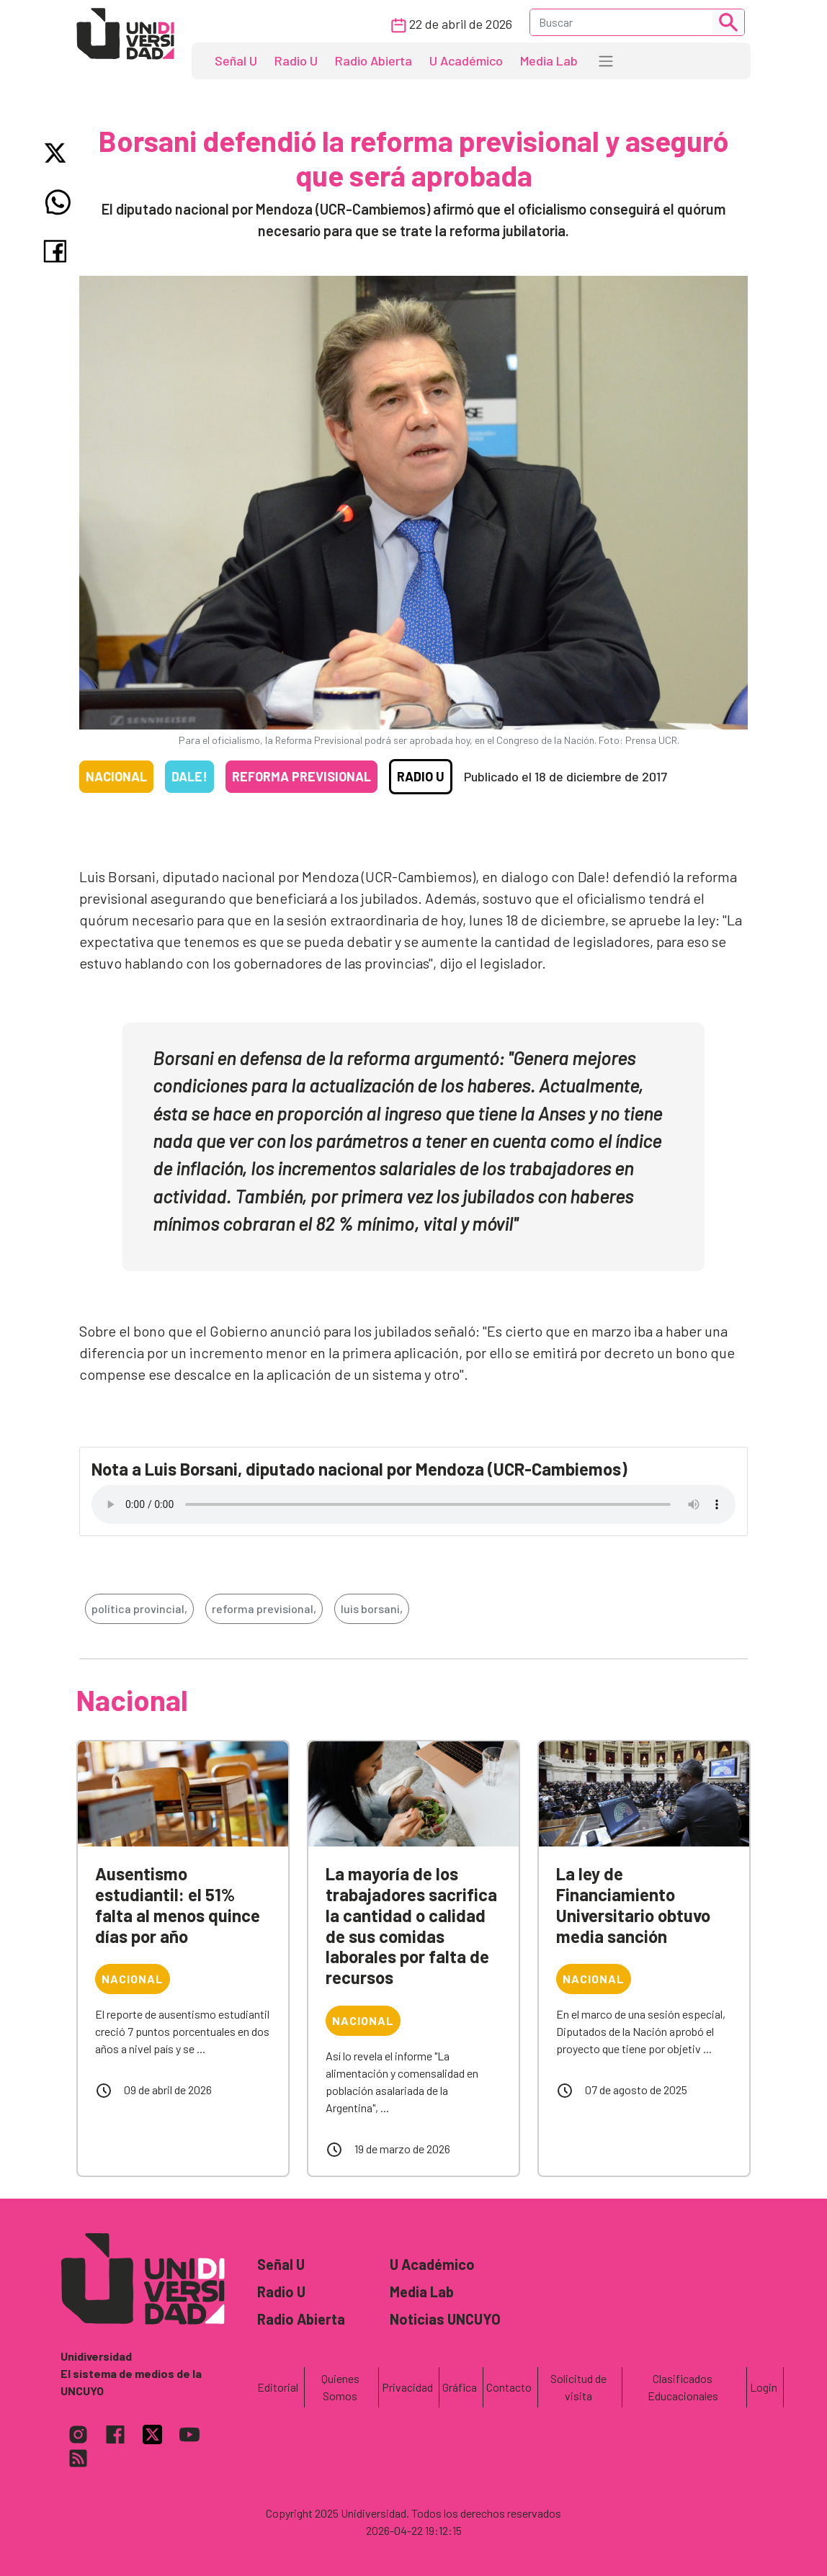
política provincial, (139, 1608)
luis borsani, (372, 1608)
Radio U (296, 60)
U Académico (466, 60)
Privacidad (407, 2387)
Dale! (189, 776)
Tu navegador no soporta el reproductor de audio (413, 1504)
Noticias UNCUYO (445, 2319)
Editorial (277, 2387)
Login (763, 2387)
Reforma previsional (301, 776)
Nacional (116, 776)
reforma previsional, (264, 1608)
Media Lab (549, 60)
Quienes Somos (340, 2386)
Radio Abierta (373, 60)
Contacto (509, 2387)
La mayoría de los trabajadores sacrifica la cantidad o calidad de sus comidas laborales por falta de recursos (411, 1925)
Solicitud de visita (578, 2386)
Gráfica (459, 2387)
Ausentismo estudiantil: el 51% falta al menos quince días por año (177, 1904)
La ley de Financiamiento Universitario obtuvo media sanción (633, 1904)
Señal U (236, 60)
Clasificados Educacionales (683, 2386)
